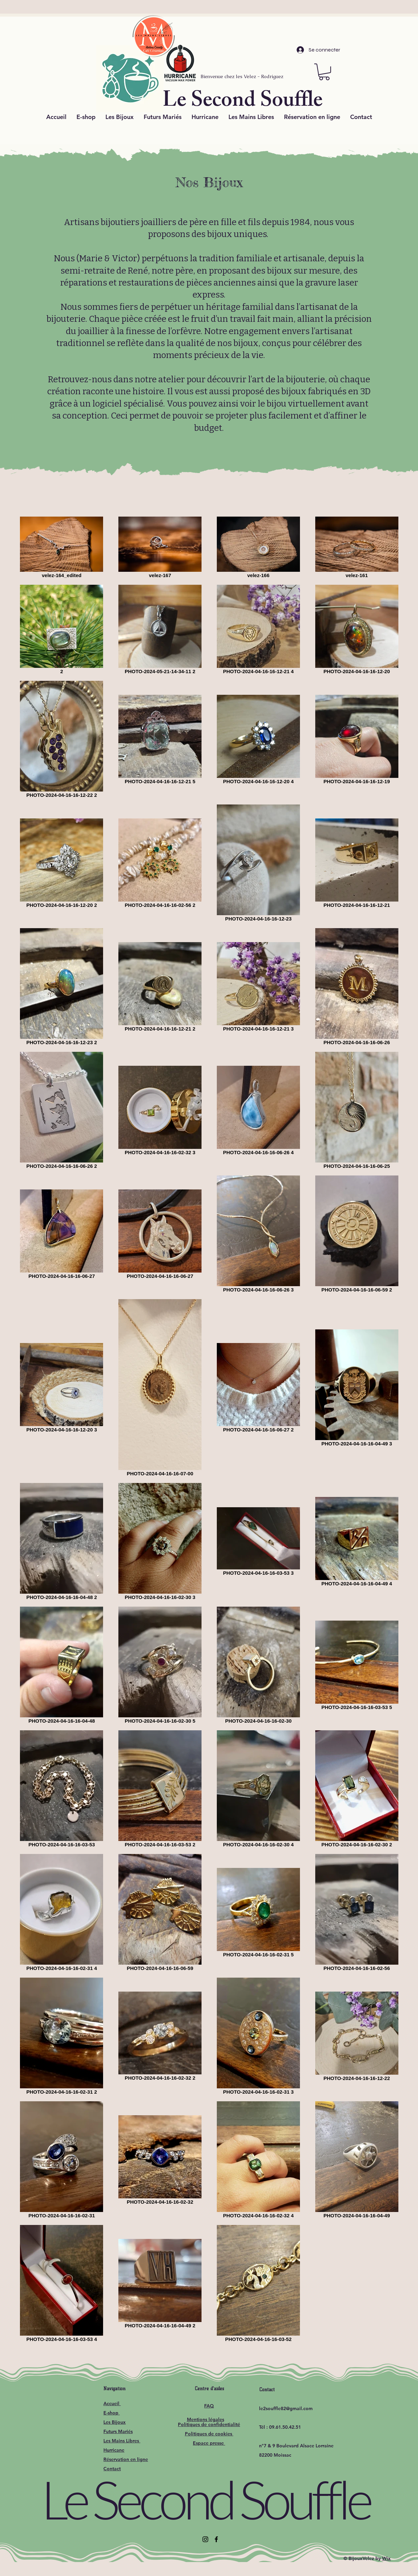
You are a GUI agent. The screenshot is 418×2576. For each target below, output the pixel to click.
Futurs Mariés (118, 2431)
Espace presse (209, 2443)
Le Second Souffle (205, 2499)
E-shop (111, 2413)
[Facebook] (216, 2539)
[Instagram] (205, 2539)
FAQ (209, 2406)
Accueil (112, 2403)
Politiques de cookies (209, 2434)
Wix (386, 2558)
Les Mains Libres (121, 2441)
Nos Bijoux (209, 182)
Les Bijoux (114, 2422)
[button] (324, 71)
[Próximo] (383, 8)
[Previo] (35, 8)
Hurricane (113, 2450)
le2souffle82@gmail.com (286, 2408)
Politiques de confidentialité (209, 2424)
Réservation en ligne (125, 2459)
